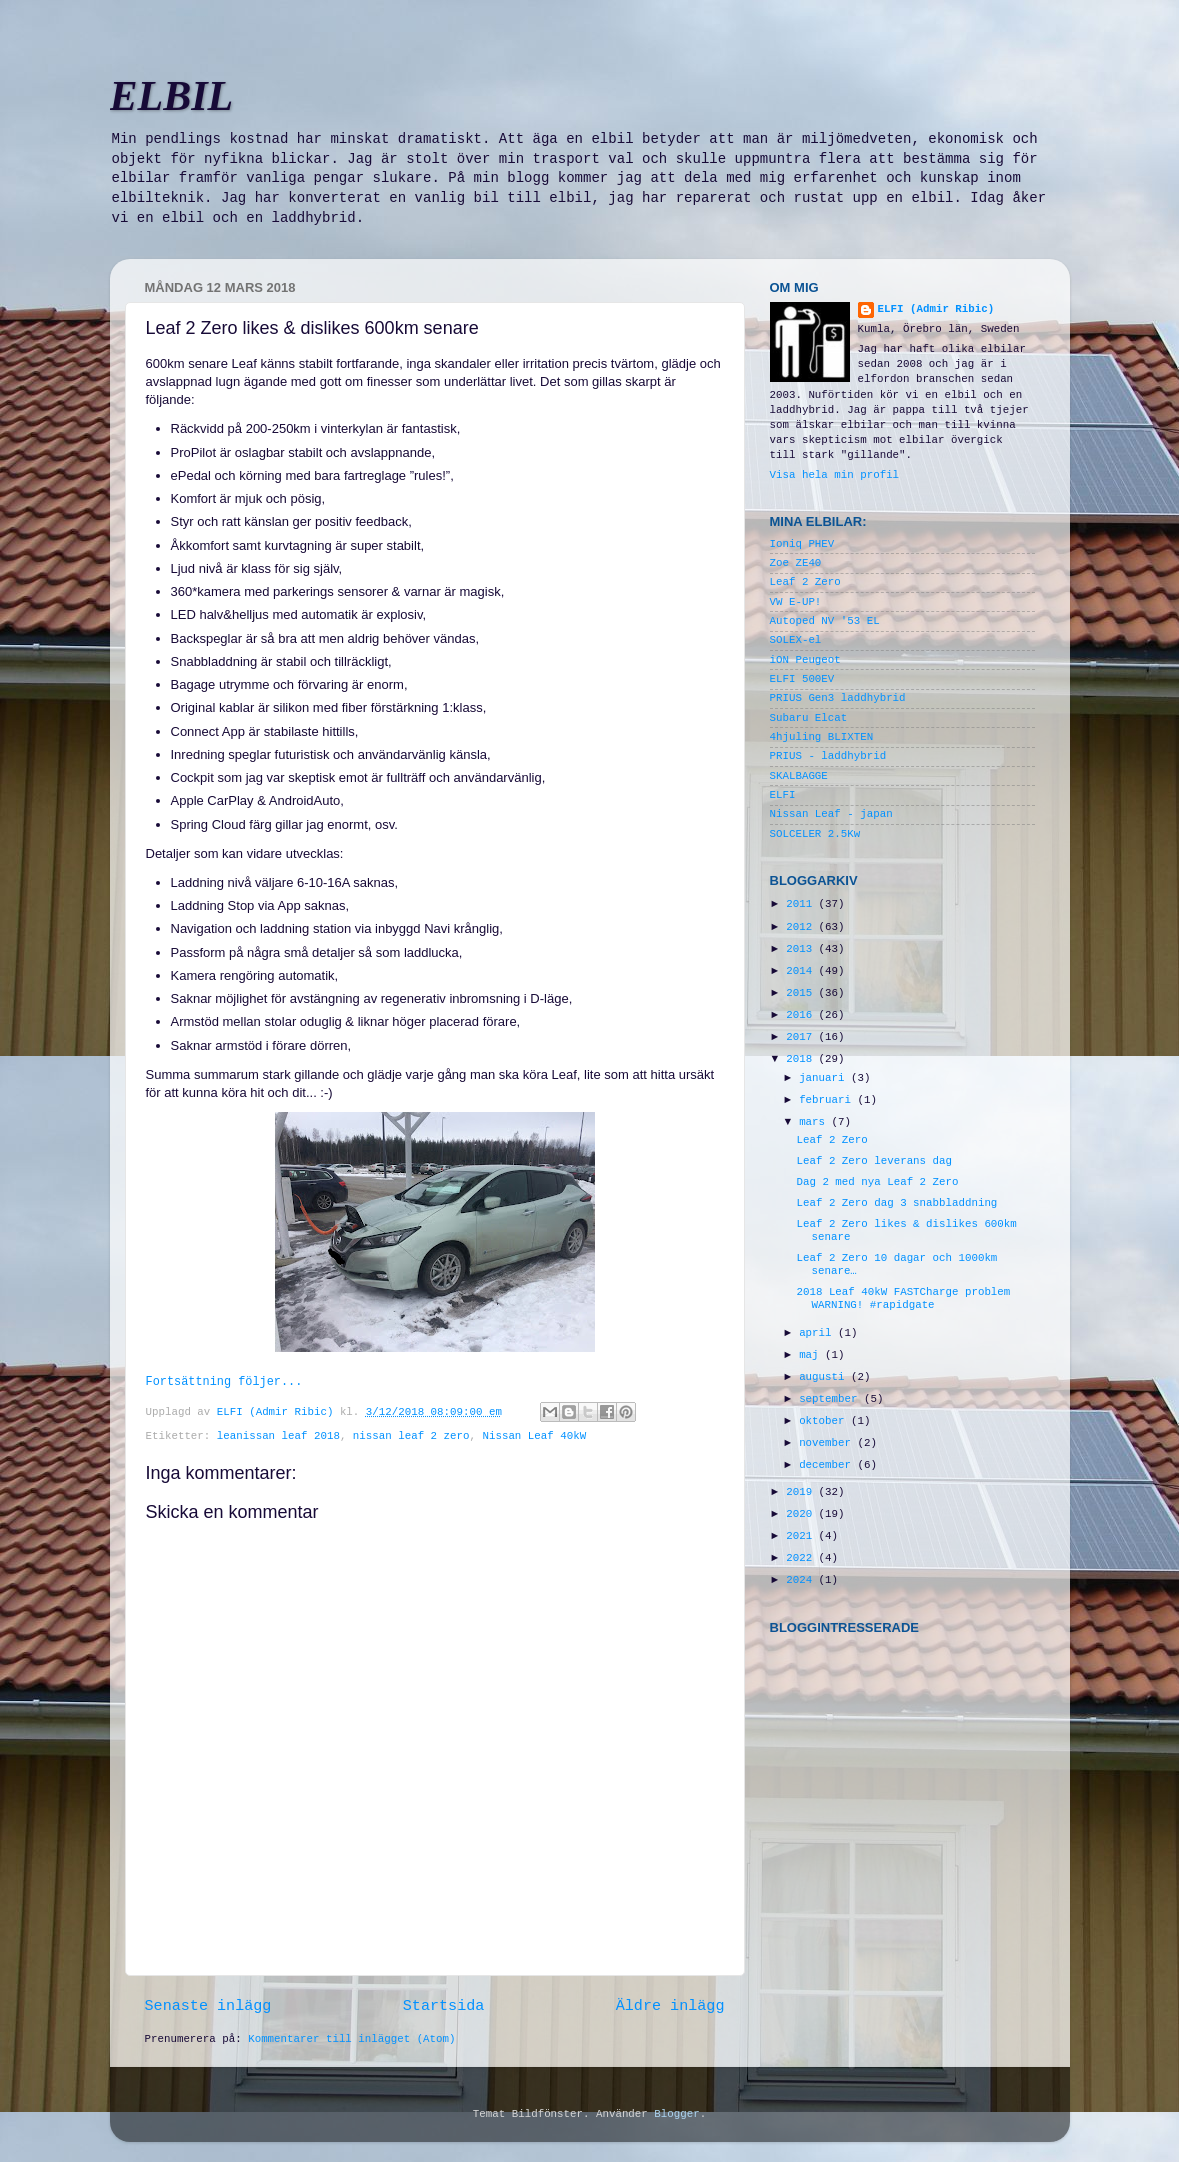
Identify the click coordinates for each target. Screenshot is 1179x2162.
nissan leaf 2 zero (411, 1436)
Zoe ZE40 (796, 563)
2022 (802, 1558)
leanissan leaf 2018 (278, 1436)
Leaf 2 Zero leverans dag (874, 1161)
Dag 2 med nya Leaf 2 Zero (877, 1182)
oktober (825, 1421)
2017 (802, 1037)
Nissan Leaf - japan (831, 814)
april (818, 1333)
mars (815, 1122)
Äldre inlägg (670, 2006)
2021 (802, 1536)
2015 (802, 993)
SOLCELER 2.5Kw (815, 834)
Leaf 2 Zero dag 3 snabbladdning (896, 1203)
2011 (802, 904)
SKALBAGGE (799, 776)
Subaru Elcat (809, 718)
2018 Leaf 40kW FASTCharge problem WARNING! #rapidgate (903, 1298)
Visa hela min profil (835, 475)
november (828, 1443)
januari (825, 1078)
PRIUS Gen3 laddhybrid (838, 698)
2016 (802, 1015)
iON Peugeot (805, 660)
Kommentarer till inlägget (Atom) (351, 2039)
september (831, 1399)
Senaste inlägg (208, 2006)
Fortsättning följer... (224, 1382)
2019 (802, 1492)
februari (828, 1100)
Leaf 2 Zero (805, 582)
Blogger (676, 2114)
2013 (802, 949)
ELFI (783, 795)
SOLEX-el (796, 640)
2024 (802, 1580)
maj (812, 1355)
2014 (802, 971)
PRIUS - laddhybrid (828, 756)
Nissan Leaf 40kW (534, 1436)
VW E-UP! (796, 602)
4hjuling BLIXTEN (822, 737)
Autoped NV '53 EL (825, 621)
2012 (802, 927)
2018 (802, 1059)
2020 (802, 1514)
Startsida (444, 2006)
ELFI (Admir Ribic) (278, 1412)
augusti (825, 1377)
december (828, 1465)
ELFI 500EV (802, 679)
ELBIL (172, 96)
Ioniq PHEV (802, 544)
